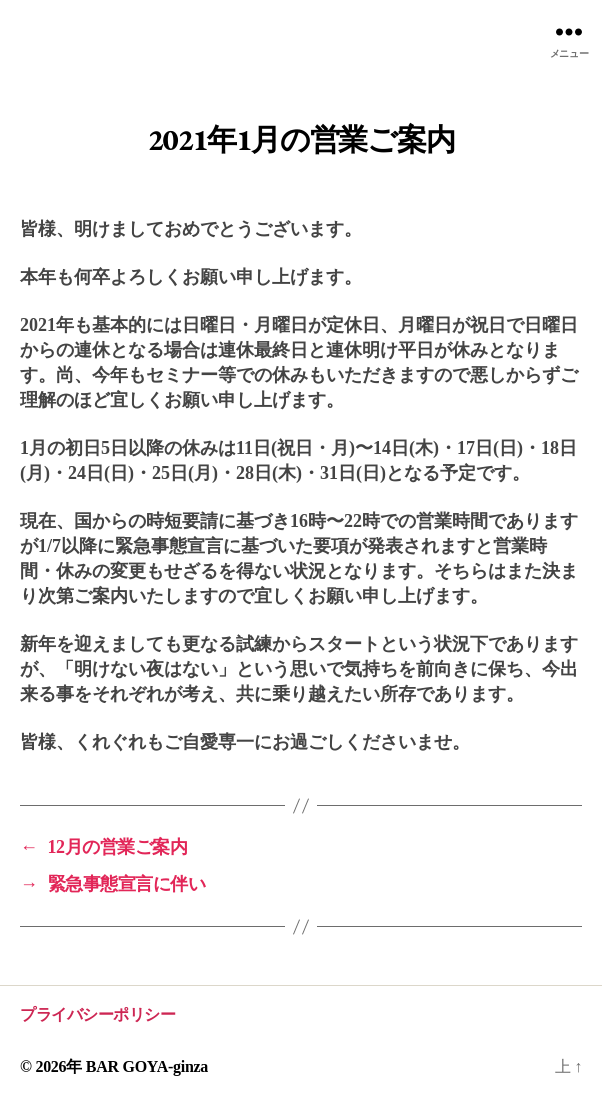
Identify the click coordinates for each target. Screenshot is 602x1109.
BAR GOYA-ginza (147, 1066)
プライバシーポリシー (97, 1014)
